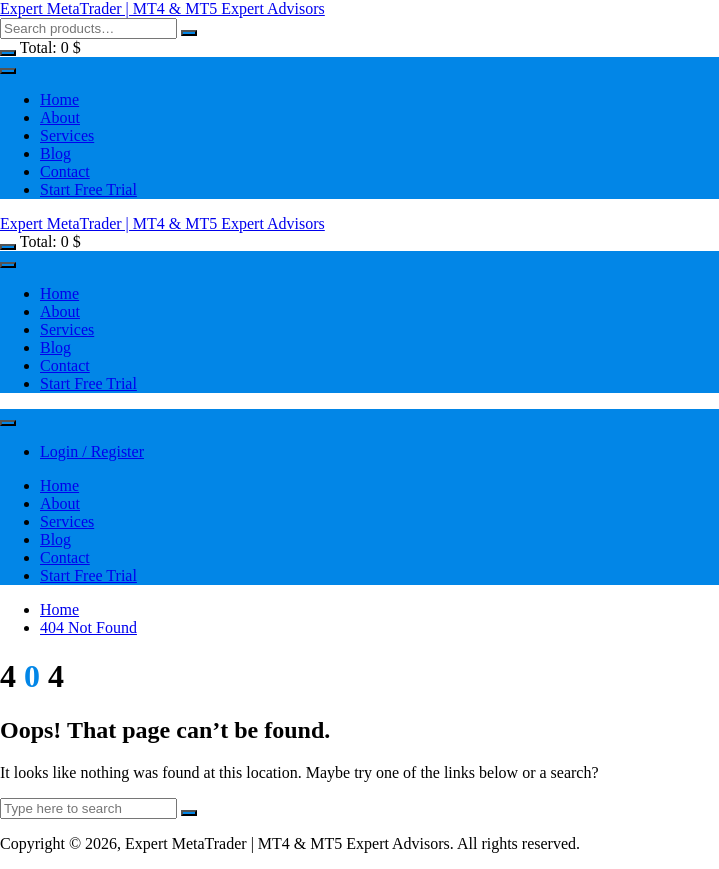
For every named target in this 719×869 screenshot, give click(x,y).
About (60, 117)
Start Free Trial (88, 189)
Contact (65, 171)
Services (67, 135)
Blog (55, 153)
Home (59, 99)
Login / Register (92, 451)
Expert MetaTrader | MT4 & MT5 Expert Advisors (162, 8)
